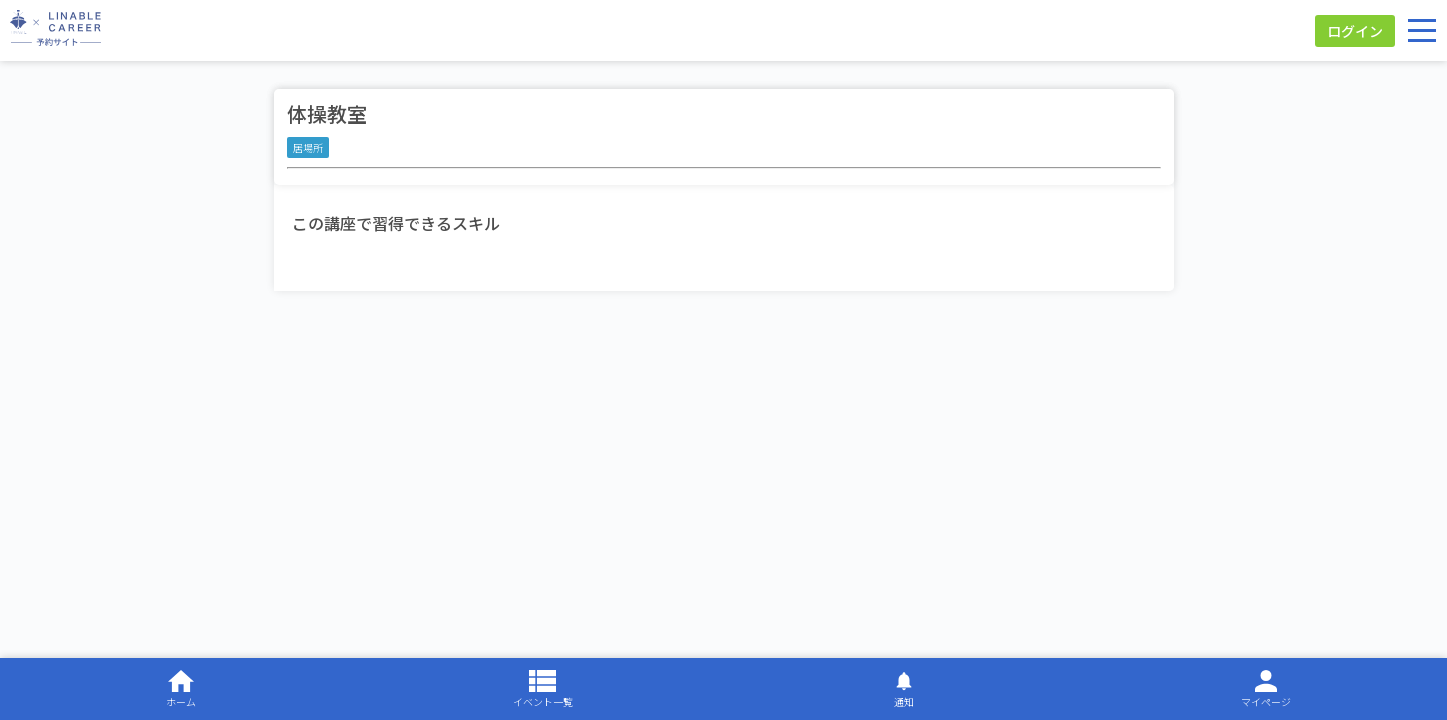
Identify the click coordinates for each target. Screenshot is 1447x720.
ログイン (1355, 31)
